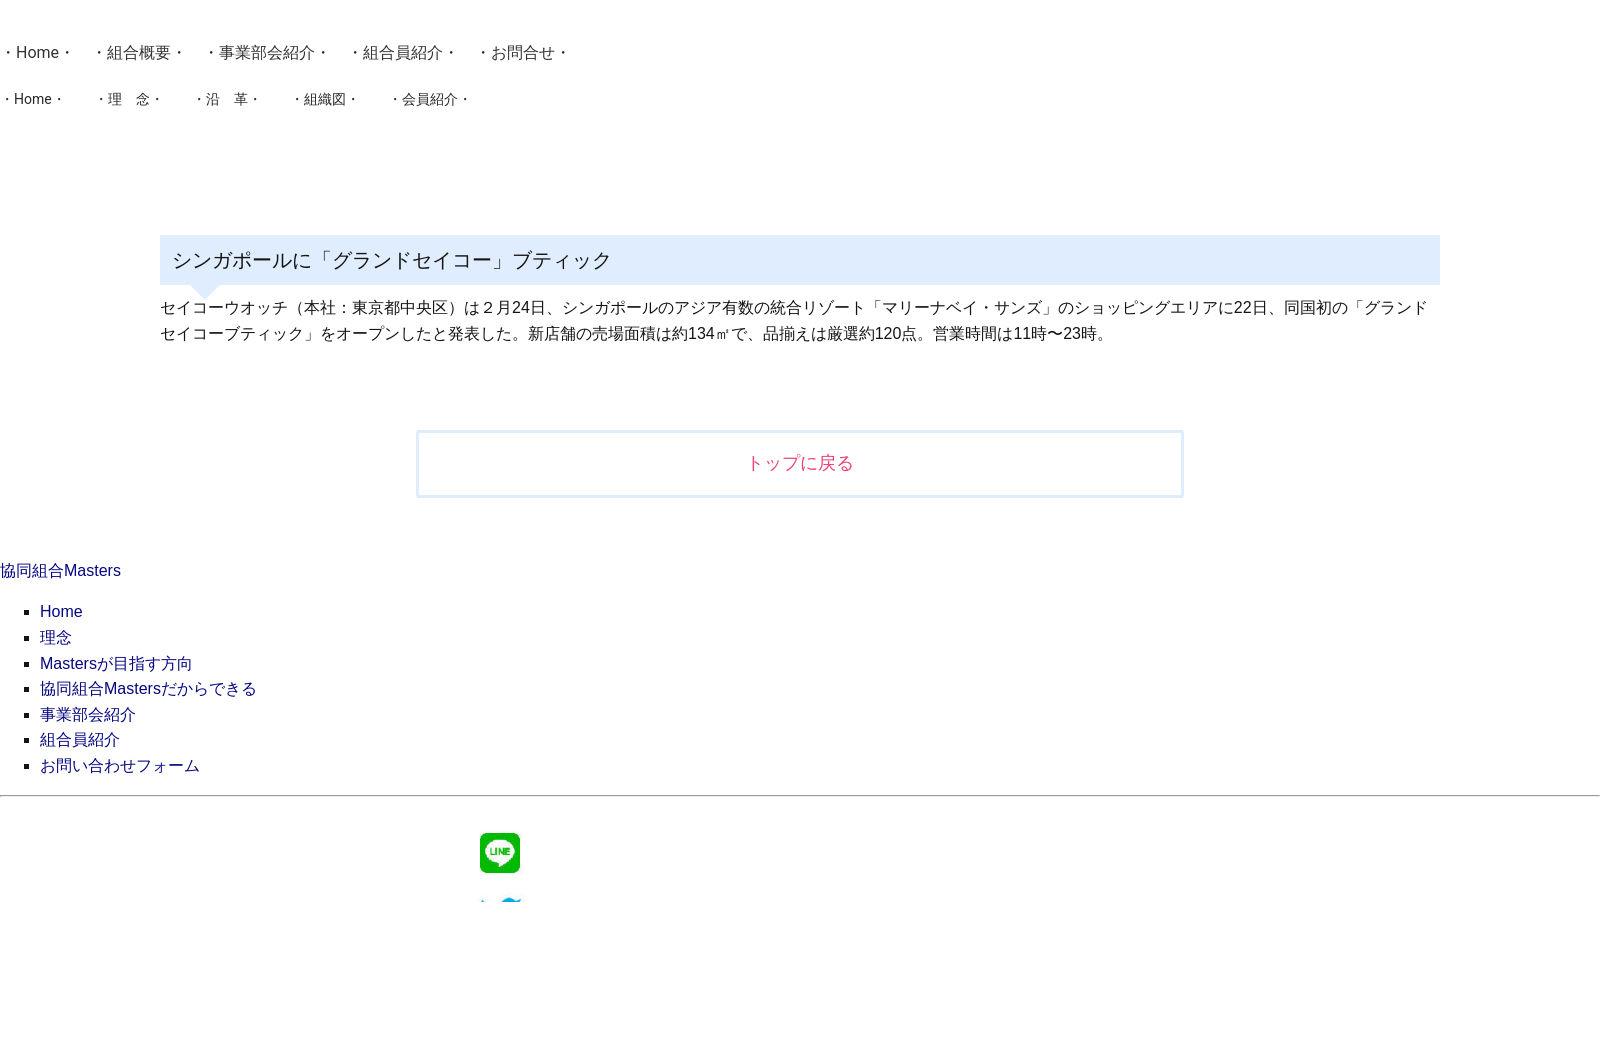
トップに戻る (800, 463)
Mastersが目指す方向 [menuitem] (116, 663)
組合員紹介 (403, 52)
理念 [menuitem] (56, 637)
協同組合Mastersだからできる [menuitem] (148, 688)
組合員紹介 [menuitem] (80, 739)
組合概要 (139, 52)
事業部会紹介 (267, 52)
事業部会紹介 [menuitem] (88, 714)
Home (37, 52)
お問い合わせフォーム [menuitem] (120, 765)
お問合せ (523, 52)
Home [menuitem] (61, 611)
